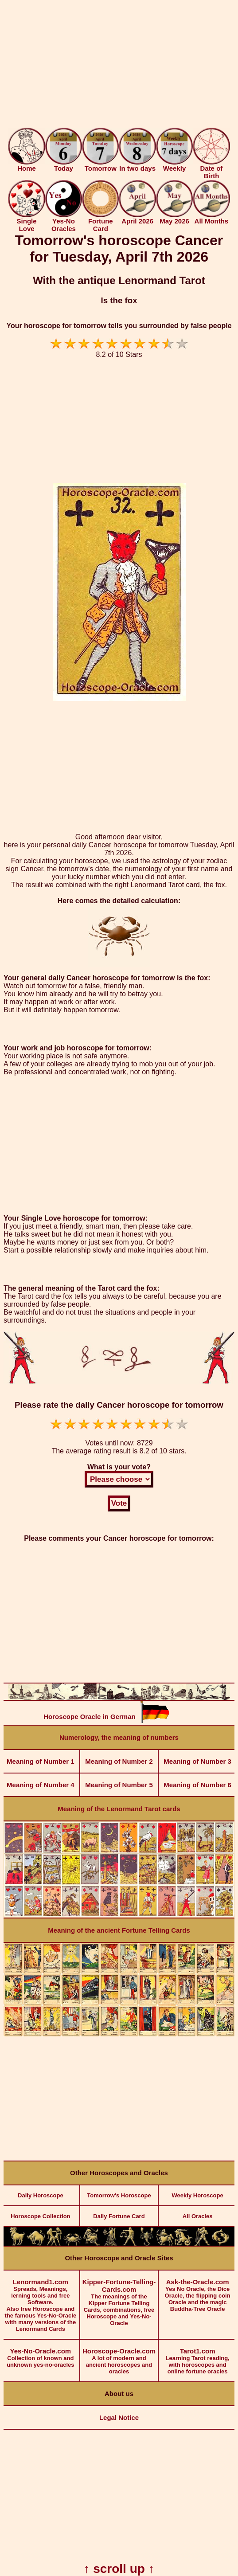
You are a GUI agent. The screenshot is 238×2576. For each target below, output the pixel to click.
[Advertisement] (119, 66)
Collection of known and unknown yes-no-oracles (41, 2354)
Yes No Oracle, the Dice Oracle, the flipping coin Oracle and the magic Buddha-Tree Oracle (197, 2291)
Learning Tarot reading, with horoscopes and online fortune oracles (197, 2357)
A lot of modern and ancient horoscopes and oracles (119, 2357)
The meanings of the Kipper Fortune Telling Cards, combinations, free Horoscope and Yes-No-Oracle (119, 2298)
